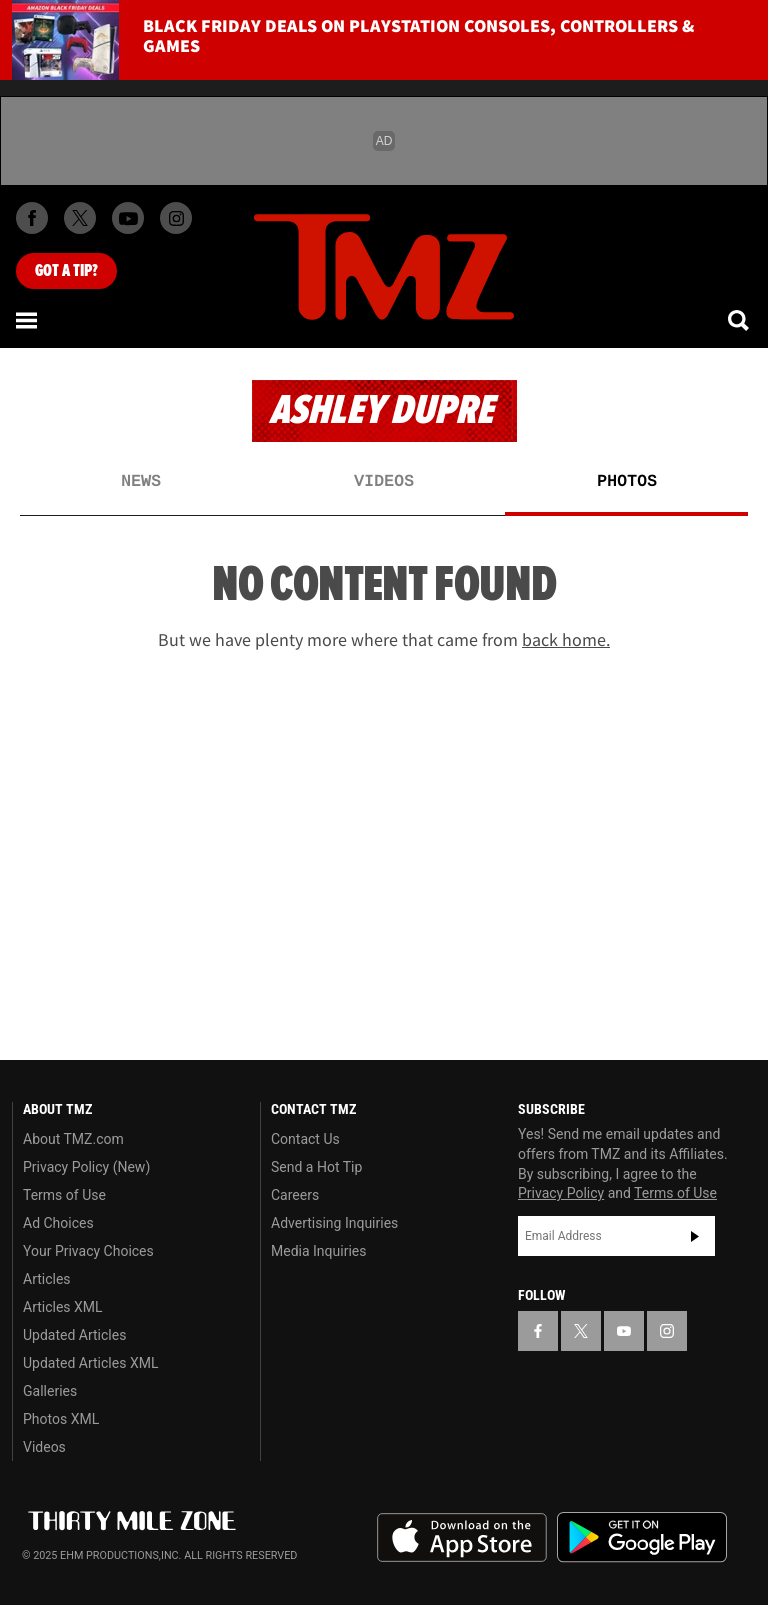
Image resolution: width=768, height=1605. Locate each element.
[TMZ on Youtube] (128, 218)
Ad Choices (58, 1223)
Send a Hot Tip (316, 1167)
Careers (295, 1195)
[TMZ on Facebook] (32, 218)
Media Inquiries (318, 1251)
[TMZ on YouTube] (624, 1331)
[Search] (740, 320)
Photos (627, 482)
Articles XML (63, 1307)
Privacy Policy (561, 1193)
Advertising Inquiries (334, 1223)
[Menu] (28, 320)
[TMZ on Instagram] (176, 218)
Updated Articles (74, 1335)
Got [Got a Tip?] (66, 271)
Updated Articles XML (90, 1363)
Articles (47, 1279)
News (141, 482)
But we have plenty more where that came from (384, 640)
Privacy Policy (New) (86, 1167)
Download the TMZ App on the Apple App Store (462, 1538)
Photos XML (61, 1419)
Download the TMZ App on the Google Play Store (642, 1537)
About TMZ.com (73, 1139)
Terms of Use (64, 1195)
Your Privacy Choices (88, 1251)
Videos (384, 482)
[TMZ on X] (80, 218)
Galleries (50, 1391)
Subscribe (695, 1236)
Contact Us (305, 1139)
